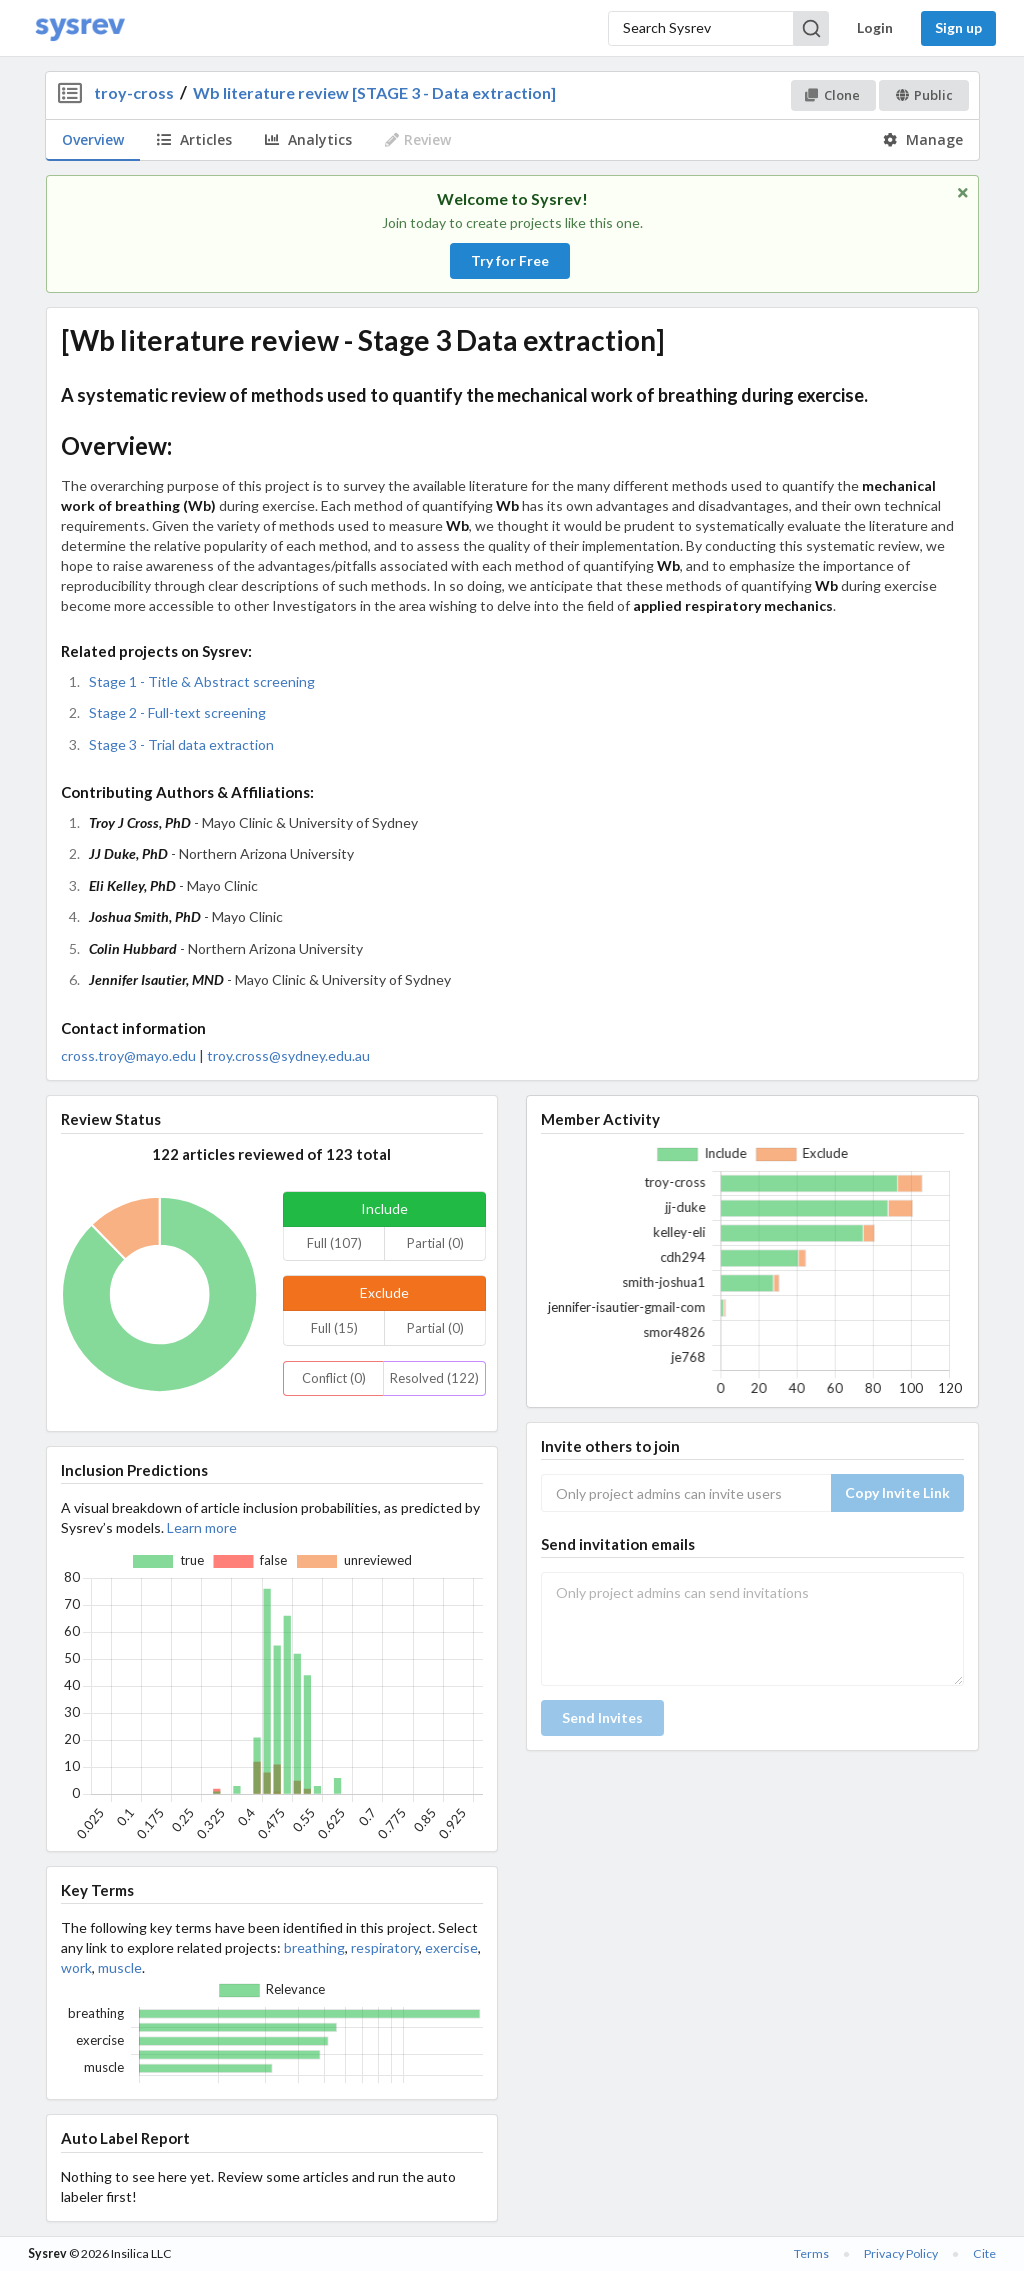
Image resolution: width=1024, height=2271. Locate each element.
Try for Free (510, 260)
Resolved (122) (434, 1378)
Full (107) (334, 1243)
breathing (314, 1947)
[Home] (80, 28)
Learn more (202, 1527)
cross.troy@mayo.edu (128, 1055)
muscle (120, 1967)
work (76, 1967)
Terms (811, 2253)
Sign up (958, 27)
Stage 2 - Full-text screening (177, 712)
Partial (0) (435, 1243)
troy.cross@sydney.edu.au (288, 1055)
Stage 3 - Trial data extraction (181, 744)
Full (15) (334, 1328)
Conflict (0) (334, 1378)
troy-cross (134, 92)
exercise (451, 1947)
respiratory (385, 1947)
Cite (984, 2253)
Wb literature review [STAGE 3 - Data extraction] (374, 92)
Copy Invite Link (897, 1492)
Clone (832, 95)
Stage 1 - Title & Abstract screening (202, 681)
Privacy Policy (901, 2253)
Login (875, 27)
